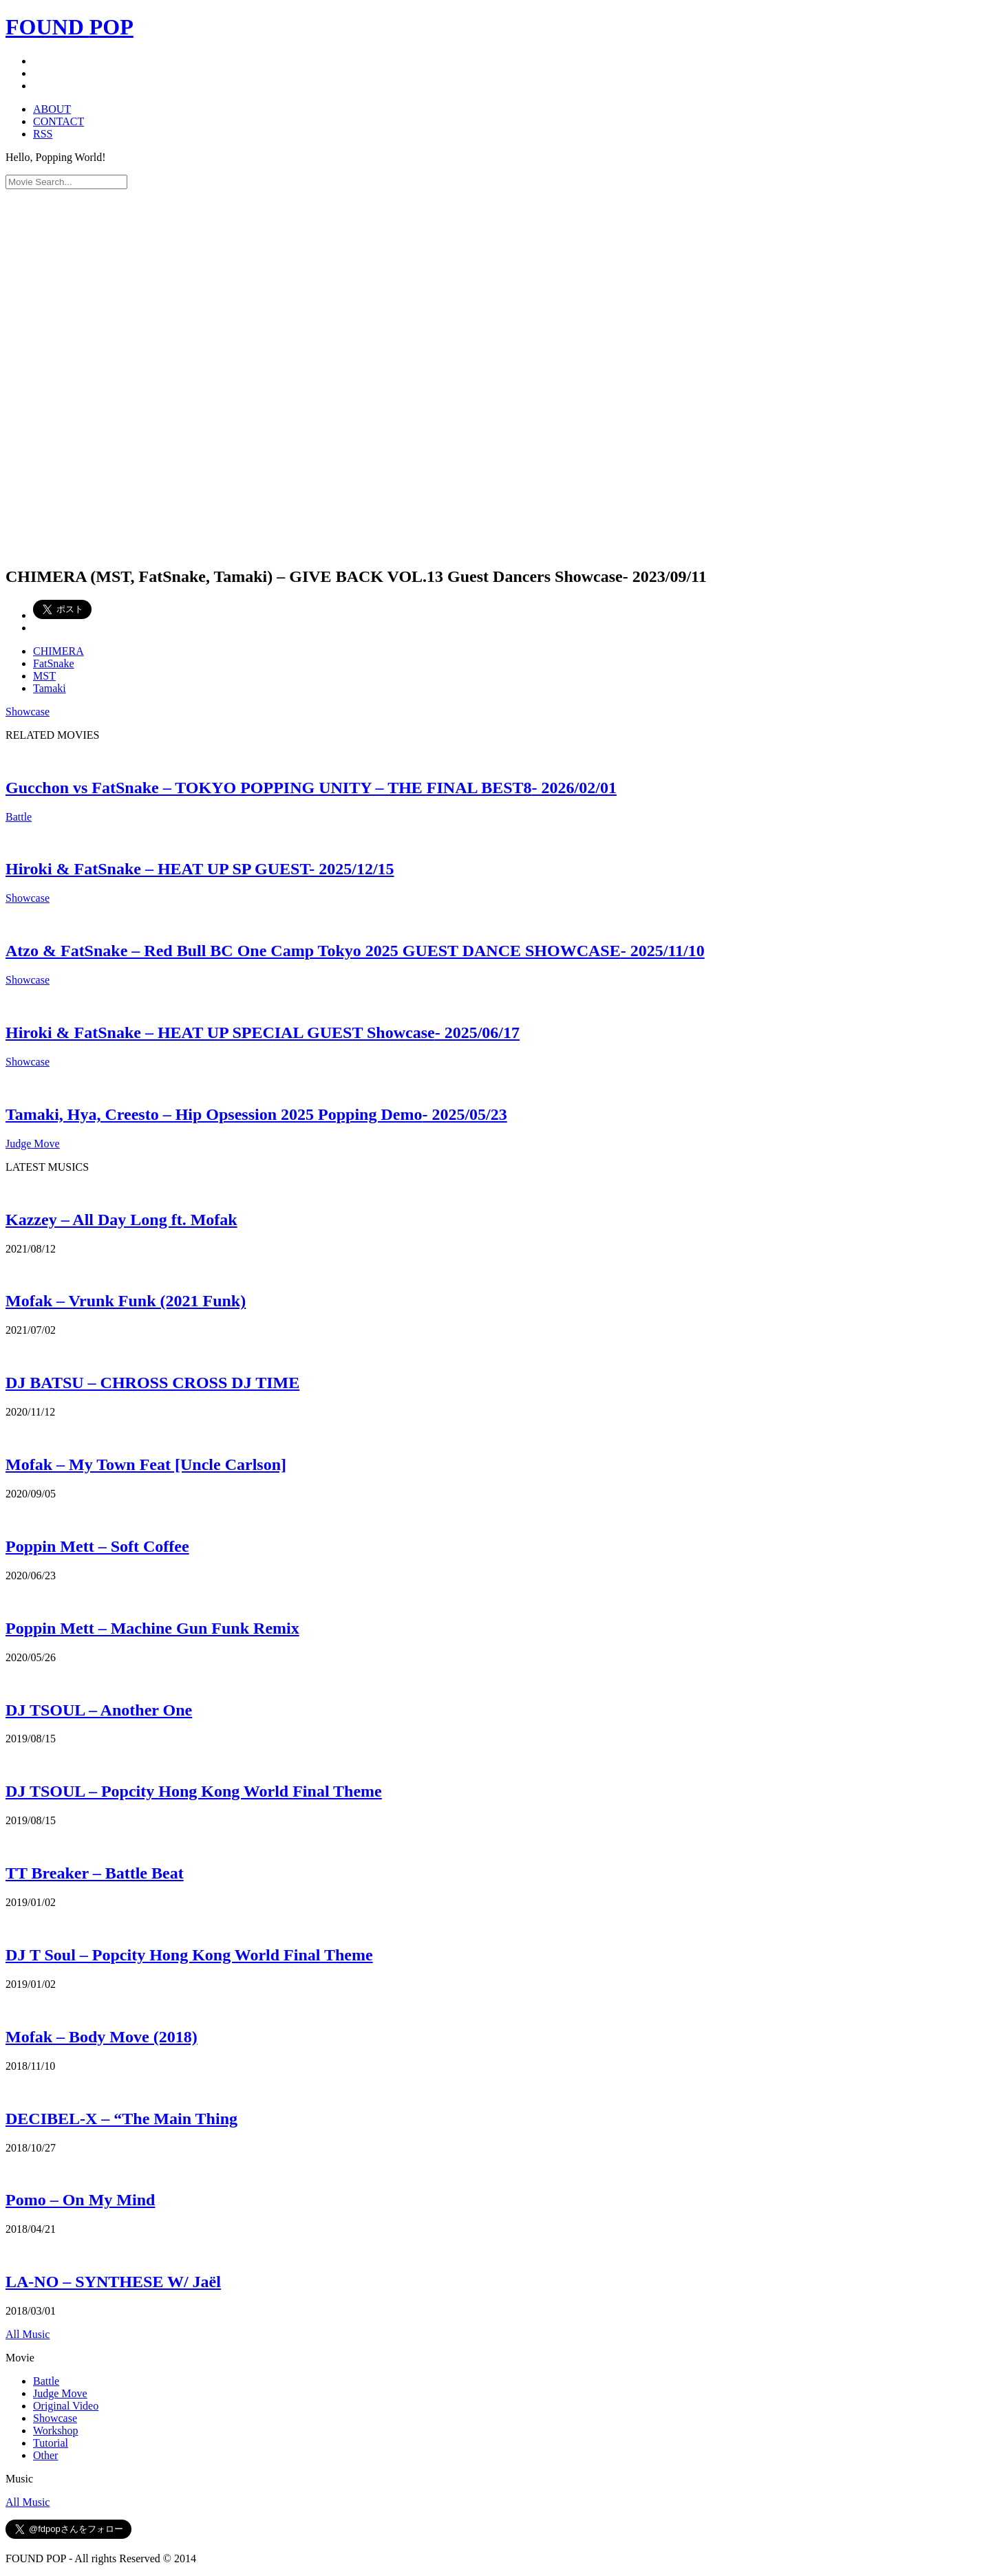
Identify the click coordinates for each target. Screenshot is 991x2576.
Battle (19, 817)
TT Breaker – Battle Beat (95, 1873)
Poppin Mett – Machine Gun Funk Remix (152, 1628)
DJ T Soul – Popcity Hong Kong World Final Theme (189, 1955)
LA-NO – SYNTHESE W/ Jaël (113, 2282)
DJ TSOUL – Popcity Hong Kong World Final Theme (194, 1791)
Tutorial (50, 2443)
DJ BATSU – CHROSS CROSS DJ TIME (152, 1383)
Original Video (65, 2406)
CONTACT (58, 121)
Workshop (55, 2430)
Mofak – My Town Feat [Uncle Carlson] (146, 1464)
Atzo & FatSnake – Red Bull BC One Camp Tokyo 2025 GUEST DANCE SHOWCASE (355, 951)
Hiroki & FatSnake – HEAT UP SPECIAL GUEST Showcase (263, 1032)
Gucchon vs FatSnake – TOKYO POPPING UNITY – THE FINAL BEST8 (311, 788)
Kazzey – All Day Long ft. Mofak (121, 1220)
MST (44, 676)
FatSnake (53, 663)
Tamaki (49, 688)
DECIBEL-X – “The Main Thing (121, 2119)
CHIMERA (58, 651)
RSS (42, 134)
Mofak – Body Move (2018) (102, 2037)
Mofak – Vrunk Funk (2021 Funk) (126, 1301)
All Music (28, 2334)
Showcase (28, 711)
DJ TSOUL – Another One (99, 1710)
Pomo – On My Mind (80, 2200)
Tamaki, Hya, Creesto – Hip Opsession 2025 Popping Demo (256, 1114)
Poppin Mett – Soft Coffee (97, 1546)
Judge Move (33, 1143)
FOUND (70, 26)
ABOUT (52, 109)
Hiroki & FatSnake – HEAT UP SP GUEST (200, 869)
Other (45, 2455)
